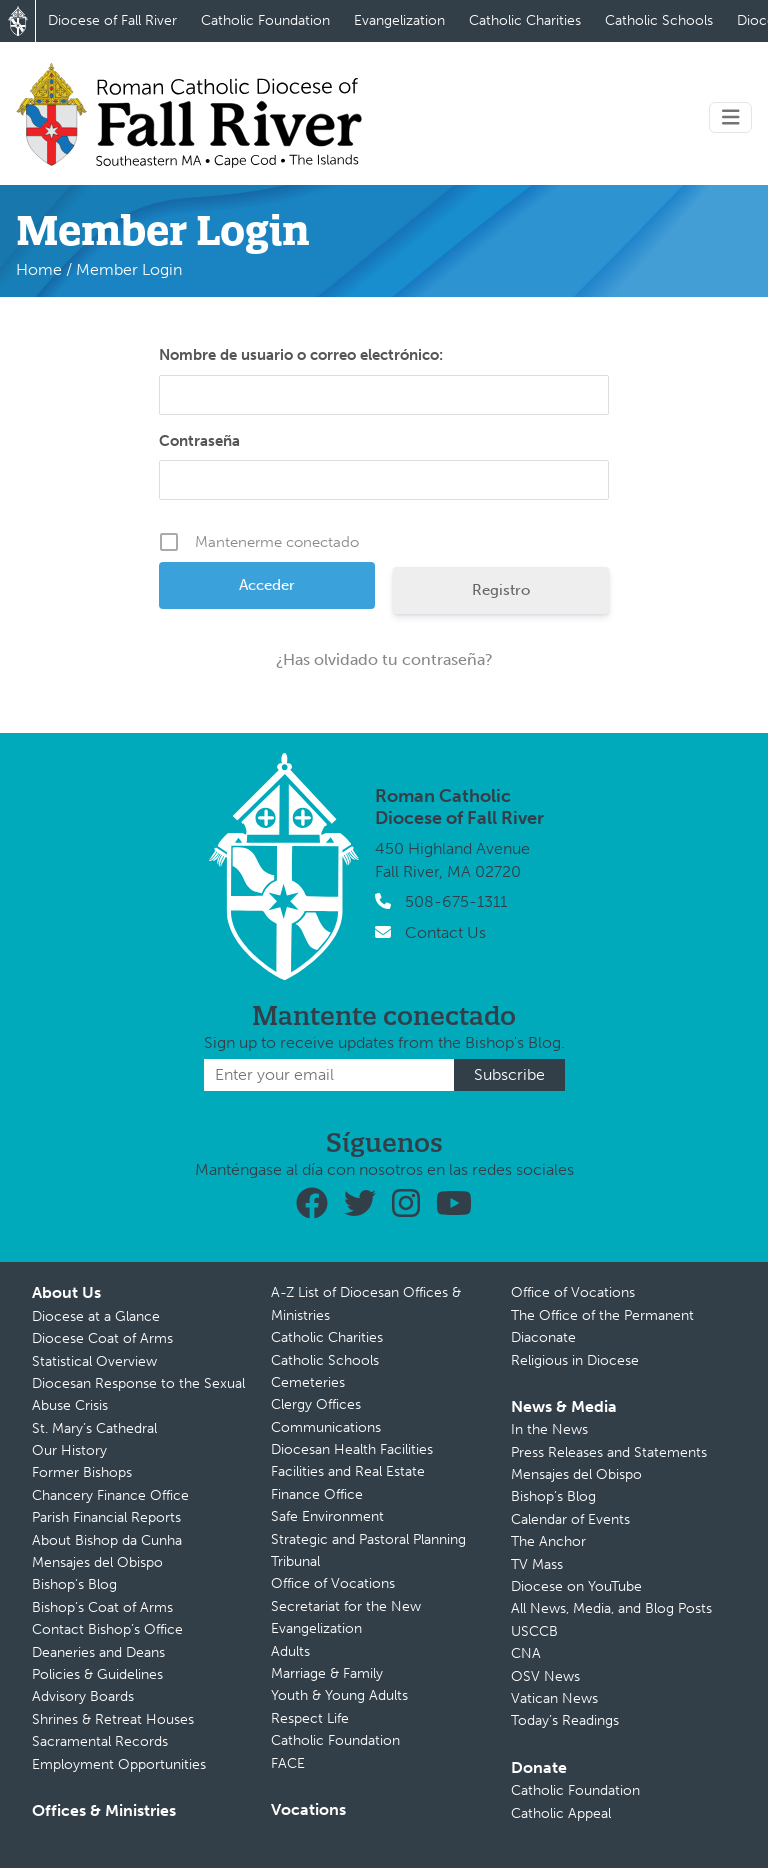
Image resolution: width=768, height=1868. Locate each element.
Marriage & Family (327, 1673)
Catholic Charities (525, 20)
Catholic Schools (659, 20)
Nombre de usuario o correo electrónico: (301, 355)
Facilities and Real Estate (348, 1471)
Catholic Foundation (265, 20)
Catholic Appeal (561, 1813)
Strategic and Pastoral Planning (368, 1539)
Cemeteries (308, 1382)
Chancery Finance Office (110, 1495)
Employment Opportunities (119, 1764)
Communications (326, 1427)
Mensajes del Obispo (97, 1562)
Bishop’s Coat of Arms (102, 1607)
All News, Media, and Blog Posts (611, 1608)
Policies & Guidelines (97, 1674)
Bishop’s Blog (74, 1584)
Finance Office (317, 1494)
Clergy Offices (316, 1404)
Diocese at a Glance (96, 1316)
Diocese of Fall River (112, 20)
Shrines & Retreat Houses (113, 1719)
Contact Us (445, 932)
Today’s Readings (565, 1720)
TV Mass (537, 1564)
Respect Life (310, 1718)
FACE (288, 1763)
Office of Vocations (333, 1583)
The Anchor (548, 1541)
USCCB (534, 1631)
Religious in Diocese (575, 1360)
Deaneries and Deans (98, 1652)
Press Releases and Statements (609, 1452)
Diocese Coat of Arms (102, 1338)
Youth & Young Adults (339, 1695)
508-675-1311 (456, 901)
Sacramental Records (100, 1741)
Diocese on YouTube (576, 1586)
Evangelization (399, 20)
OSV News (545, 1676)
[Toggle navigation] (731, 117)
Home (39, 269)
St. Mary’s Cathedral (94, 1428)
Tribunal (295, 1561)
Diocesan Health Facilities (352, 1449)
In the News (549, 1429)
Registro (501, 590)
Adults (290, 1651)
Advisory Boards (83, 1696)
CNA (526, 1653)
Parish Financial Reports (106, 1517)
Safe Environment (327, 1516)
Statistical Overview (94, 1361)
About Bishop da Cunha (107, 1540)
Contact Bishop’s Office (107, 1629)
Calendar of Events (570, 1519)
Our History (69, 1450)
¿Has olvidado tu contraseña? (384, 659)
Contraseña (199, 441)
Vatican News (554, 1698)
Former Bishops (82, 1472)
